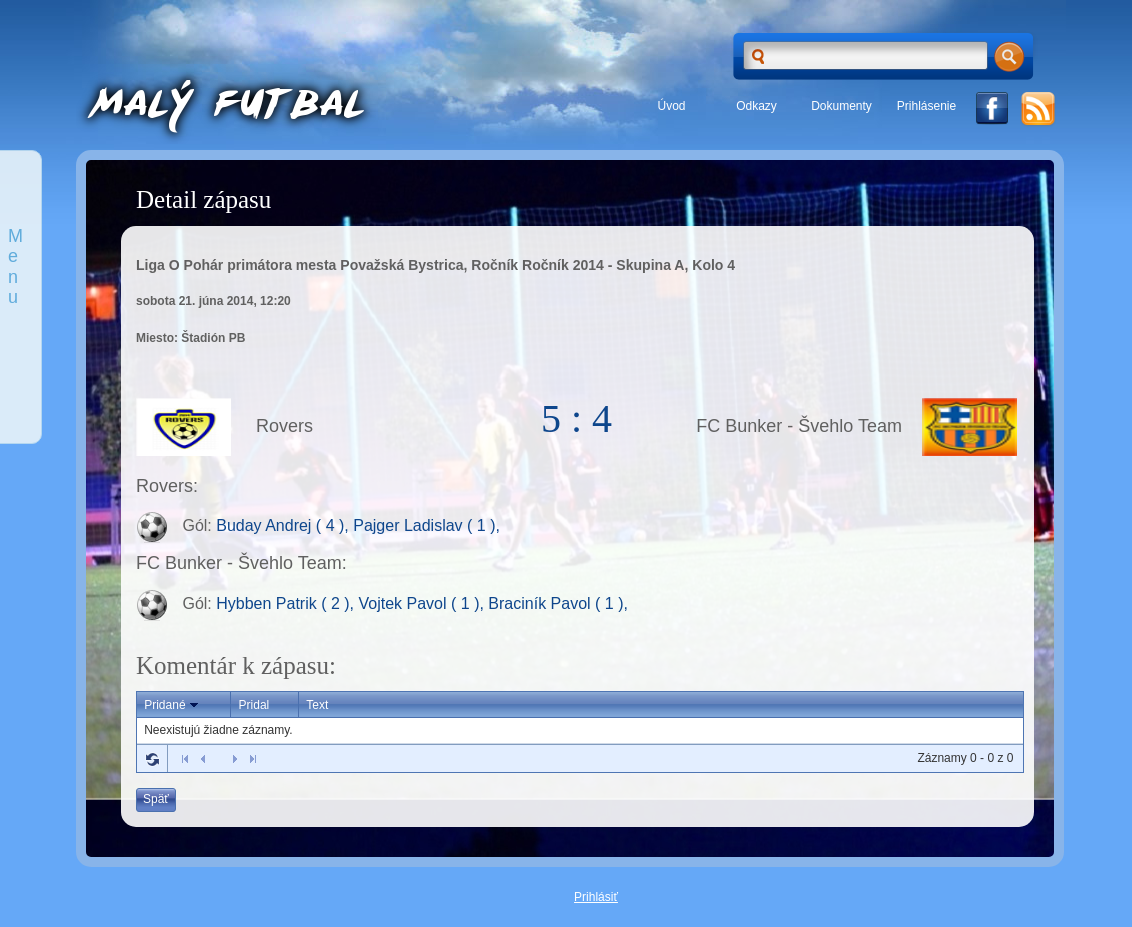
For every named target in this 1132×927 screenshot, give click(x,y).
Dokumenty (841, 106)
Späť (156, 799)
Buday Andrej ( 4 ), (284, 526)
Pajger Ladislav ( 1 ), (426, 526)
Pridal (254, 705)
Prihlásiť (596, 897)
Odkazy (756, 106)
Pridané (172, 705)
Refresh (152, 759)
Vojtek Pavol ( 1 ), (424, 603)
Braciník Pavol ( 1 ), (558, 603)
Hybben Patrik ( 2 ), (287, 603)
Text (317, 705)
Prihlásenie (926, 106)
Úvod (671, 106)
